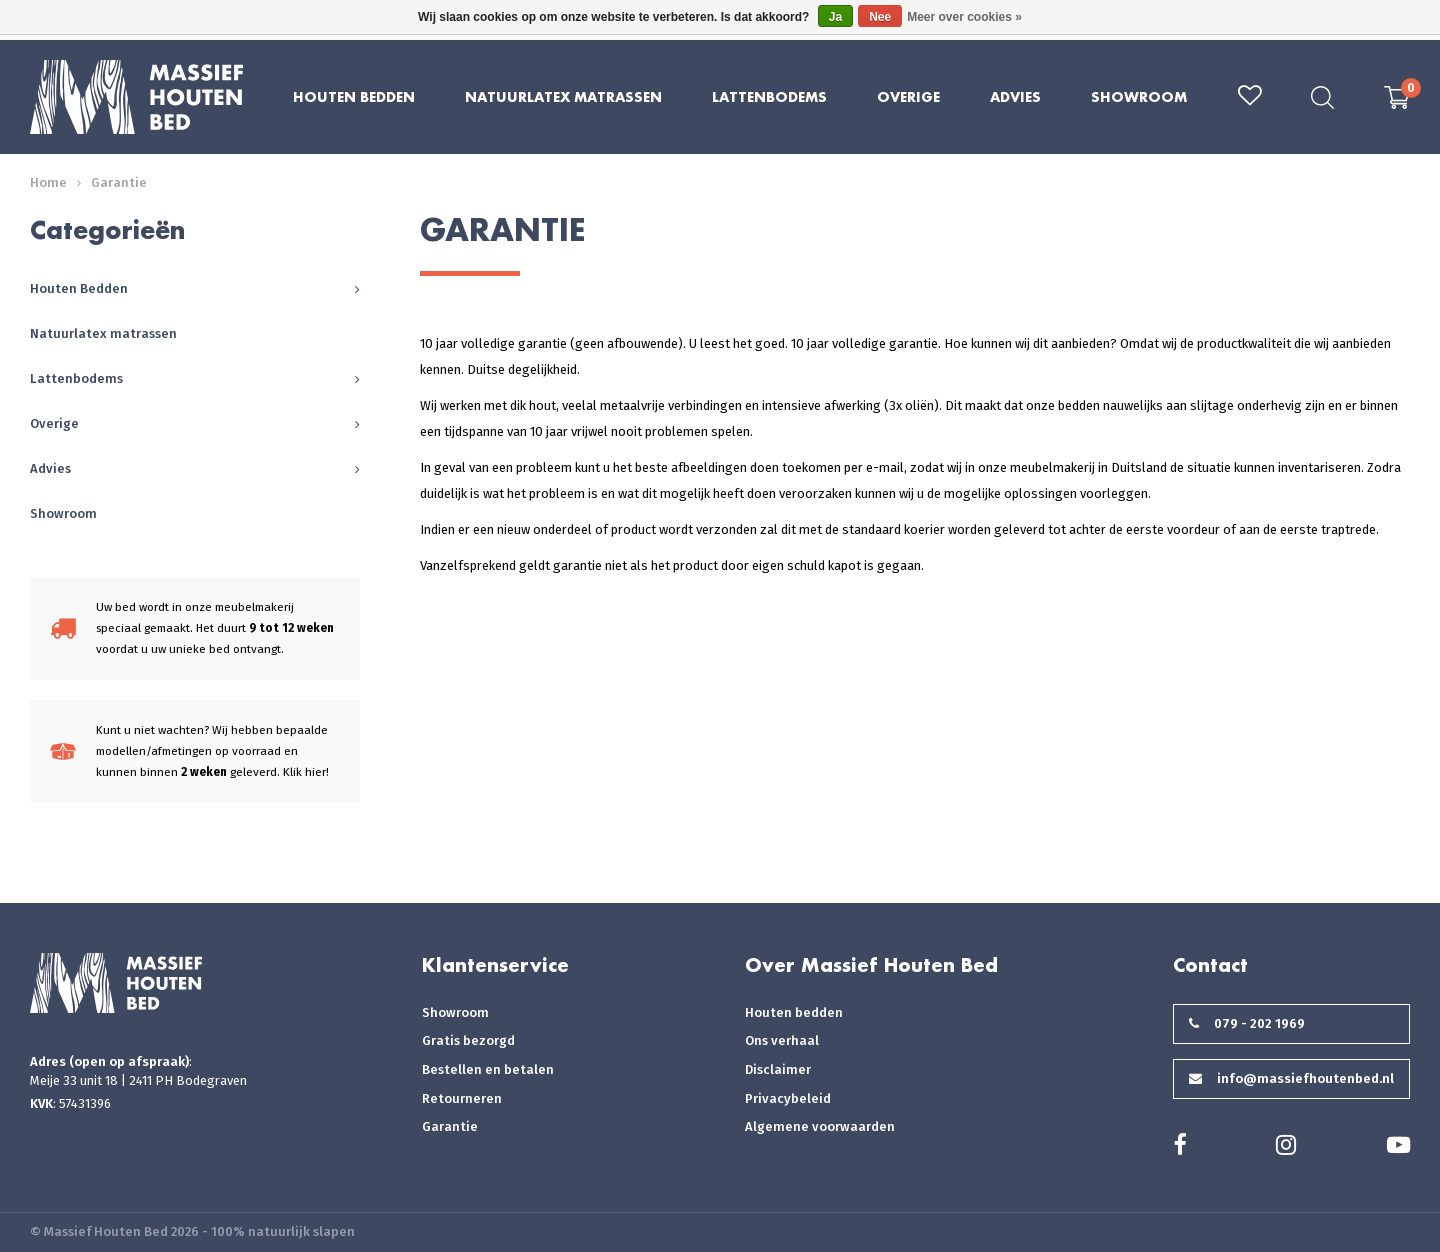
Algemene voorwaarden (820, 1126)
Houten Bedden (354, 96)
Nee (880, 17)
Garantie (119, 182)
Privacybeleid (788, 1098)
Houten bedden (794, 1012)
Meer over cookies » (964, 17)
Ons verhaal (782, 1040)
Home (48, 182)
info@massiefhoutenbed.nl (1291, 1078)
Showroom (1139, 96)
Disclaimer (778, 1069)
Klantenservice (495, 965)
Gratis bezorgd (468, 1040)
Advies (1015, 96)
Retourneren (462, 1098)
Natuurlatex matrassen (563, 96)
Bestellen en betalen (488, 1069)
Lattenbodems (769, 96)
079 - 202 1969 (1247, 1023)
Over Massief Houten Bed (871, 965)
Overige (908, 96)
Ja (835, 17)
